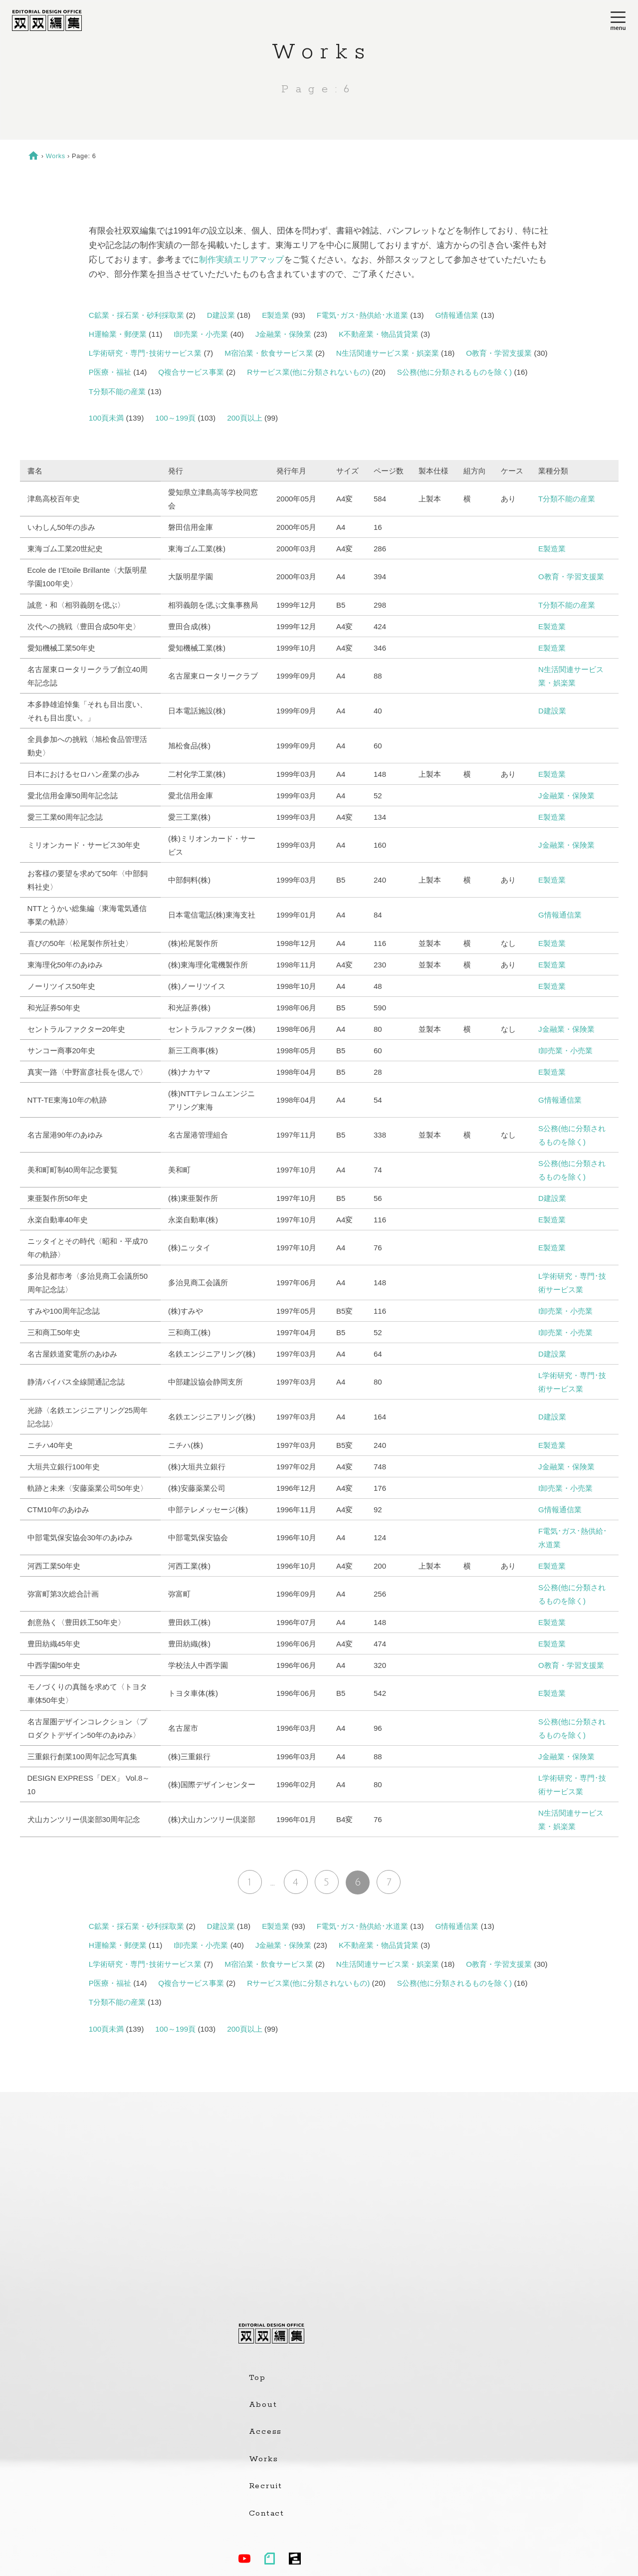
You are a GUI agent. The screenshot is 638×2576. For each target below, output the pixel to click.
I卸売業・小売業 (201, 334)
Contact (266, 2514)
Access (265, 2432)
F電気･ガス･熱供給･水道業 (362, 315)
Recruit (265, 2486)
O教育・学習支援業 (499, 353)
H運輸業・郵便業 (118, 334)
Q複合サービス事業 (191, 372)
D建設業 (221, 315)
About (263, 2405)
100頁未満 (106, 418)
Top (257, 2378)
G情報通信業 (456, 315)
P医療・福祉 (110, 372)
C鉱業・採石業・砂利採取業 (136, 315)
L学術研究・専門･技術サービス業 (145, 353)
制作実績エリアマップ (241, 259)
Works (55, 156)
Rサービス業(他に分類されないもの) (308, 372)
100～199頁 (175, 418)
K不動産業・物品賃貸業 (379, 334)
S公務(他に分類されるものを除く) (454, 372)
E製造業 (275, 315)
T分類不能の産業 (117, 391)
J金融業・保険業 (283, 334)
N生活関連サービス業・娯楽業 (387, 353)
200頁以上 (244, 418)
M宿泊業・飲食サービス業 (268, 353)
